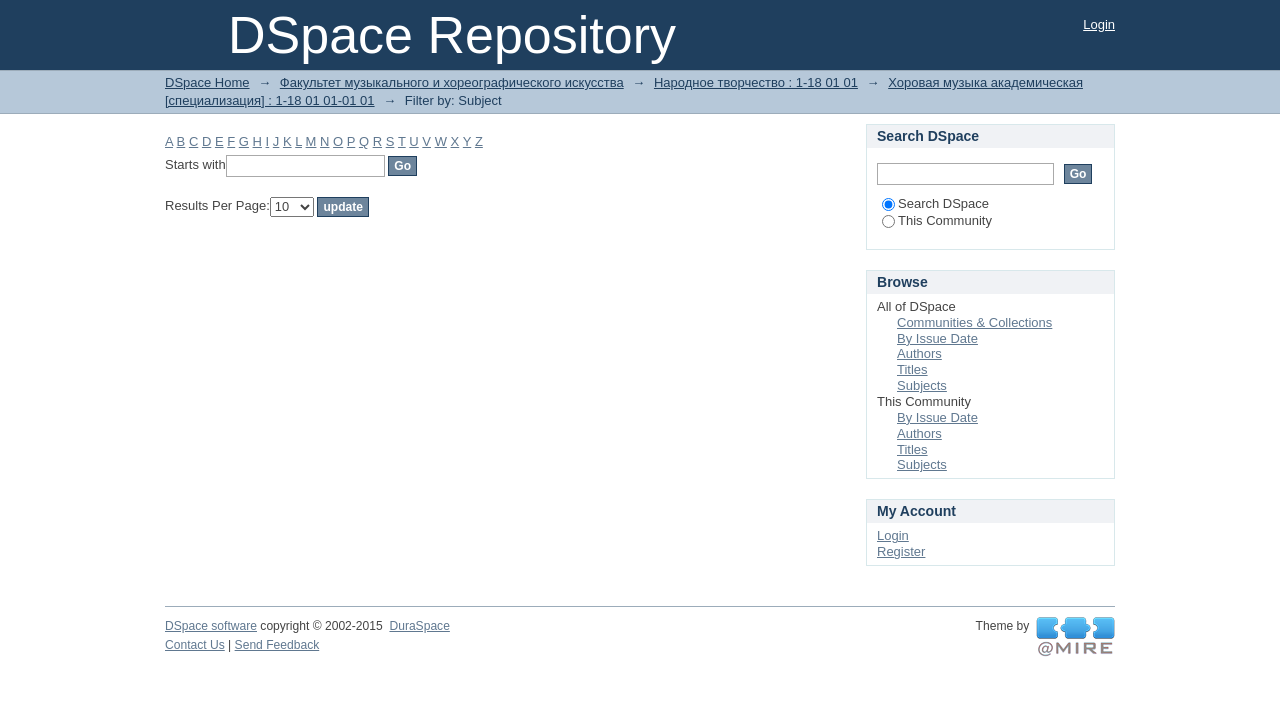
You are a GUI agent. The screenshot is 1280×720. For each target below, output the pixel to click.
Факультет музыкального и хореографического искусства (452, 82)
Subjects (922, 385)
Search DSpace (935, 203)
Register (901, 551)
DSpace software (211, 626)
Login (1099, 24)
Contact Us (195, 645)
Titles (912, 369)
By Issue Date (937, 338)
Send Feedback (277, 645)
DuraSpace (419, 626)
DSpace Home (207, 82)
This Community (937, 220)
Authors (919, 353)
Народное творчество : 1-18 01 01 (756, 82)
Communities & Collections (974, 322)
